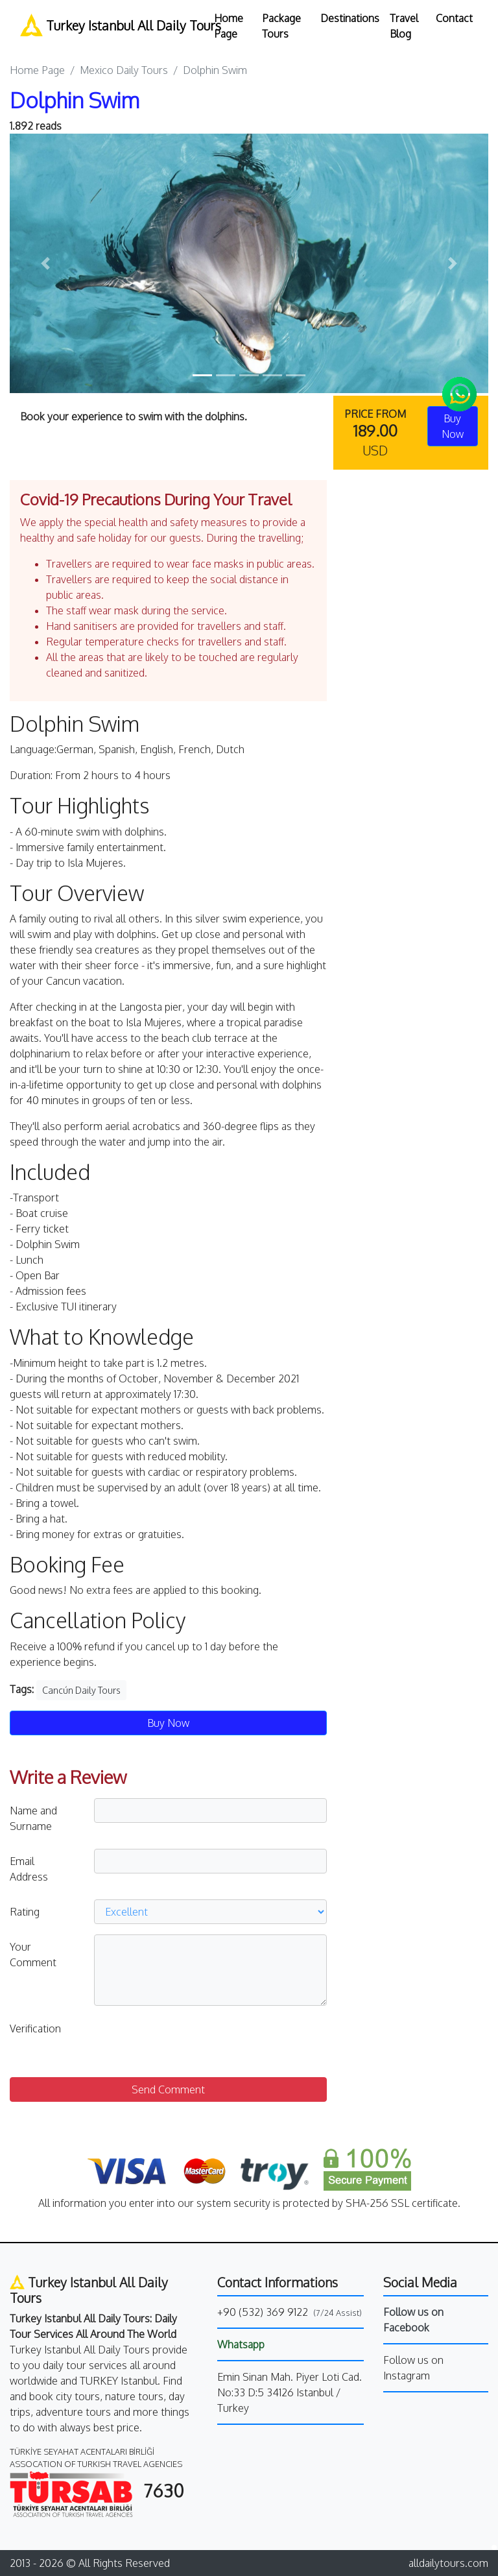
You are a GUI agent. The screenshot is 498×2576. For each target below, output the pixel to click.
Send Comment (168, 2089)
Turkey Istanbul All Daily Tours (109, 25)
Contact (454, 18)
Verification (35, 2028)
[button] (46, 263)
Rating (25, 1911)
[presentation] (192, 2041)
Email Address (29, 1869)
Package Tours (281, 26)
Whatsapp (241, 2344)
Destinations (349, 18)
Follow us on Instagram (413, 2367)
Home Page (228, 26)
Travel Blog (404, 26)
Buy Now (168, 1722)
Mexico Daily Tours (124, 70)
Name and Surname (33, 1818)
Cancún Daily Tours (81, 1690)
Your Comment (33, 1954)
